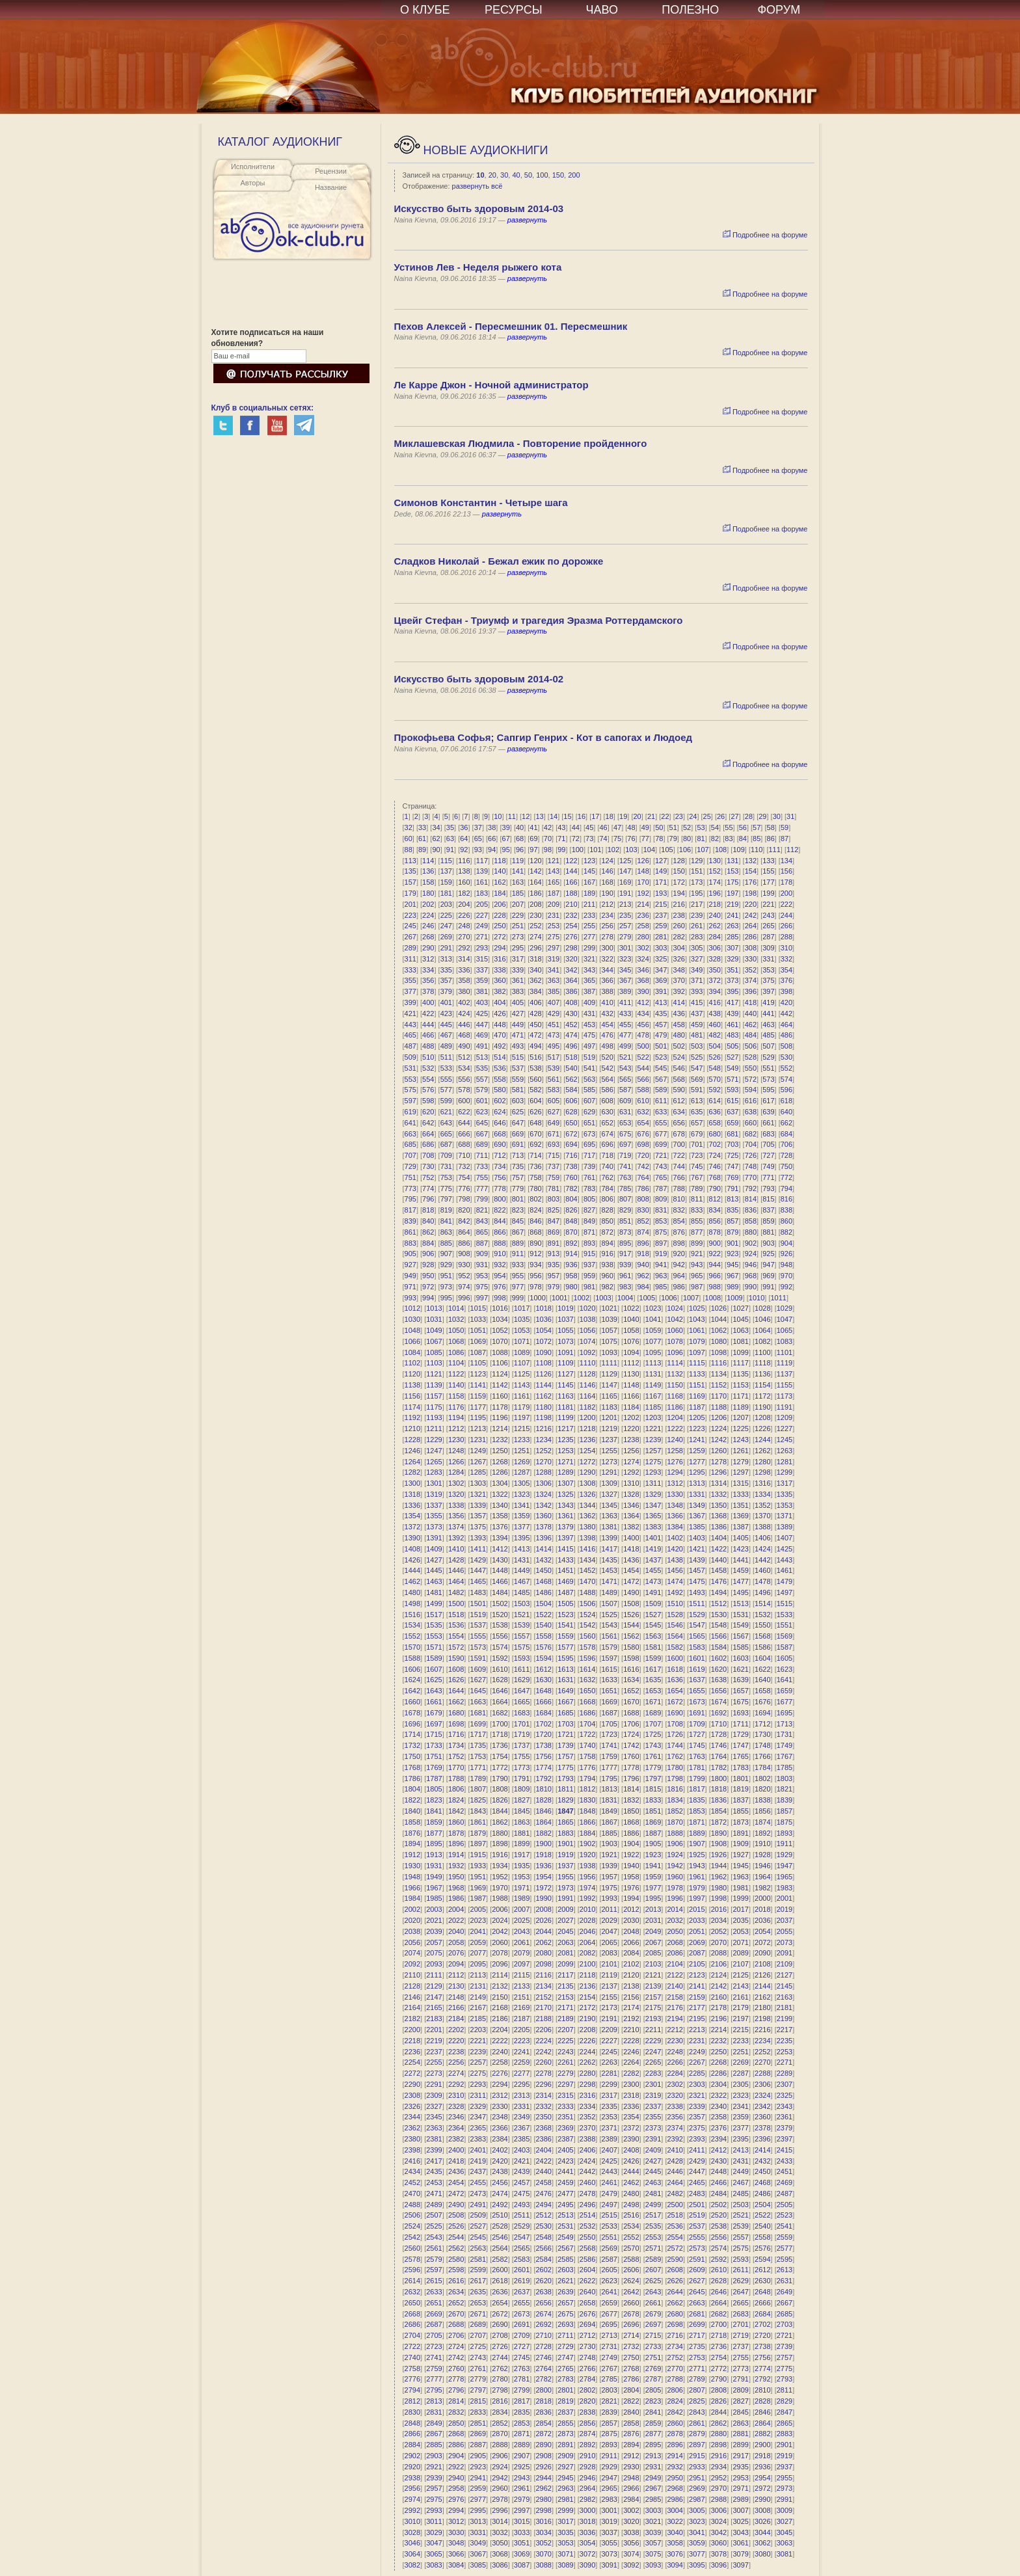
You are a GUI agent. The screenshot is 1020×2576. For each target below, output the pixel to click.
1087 (478, 1352)
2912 (631, 2456)
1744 (674, 1745)
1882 (544, 1833)
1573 (478, 1647)
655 (661, 1123)
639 (768, 1112)
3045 (784, 2532)
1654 (674, 1691)
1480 (412, 1592)
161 (482, 882)
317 (518, 959)
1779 (653, 1767)
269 (446, 937)
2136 (587, 1986)
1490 (631, 1592)
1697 (434, 1724)
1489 (609, 1592)
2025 (522, 1920)
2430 (719, 2161)
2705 (434, 2335)
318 (535, 959)
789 (697, 1188)
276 (571, 937)
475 (589, 1035)
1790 (499, 1778)
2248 (674, 2052)
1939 (609, 1866)
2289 (784, 2073)
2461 (609, 2182)
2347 (478, 2117)
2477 (565, 2193)
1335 (784, 1494)
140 (499, 871)
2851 (478, 2423)
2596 (412, 2270)
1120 (412, 1374)
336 (464, 970)
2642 (631, 2292)
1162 (544, 1396)
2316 (587, 2095)
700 (679, 1144)
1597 (609, 1658)
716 (571, 1155)
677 (661, 1134)
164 (535, 882)
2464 (674, 2182)
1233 (522, 1439)
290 (428, 948)
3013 (478, 2521)
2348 (499, 2117)
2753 (697, 2357)
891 (553, 1243)
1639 (740, 1680)
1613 (565, 1669)
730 (428, 1166)
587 (625, 1089)
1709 (697, 1724)
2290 (412, 2084)
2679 (653, 2314)
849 (589, 1221)
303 (661, 948)
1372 (412, 1527)
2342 (762, 2106)
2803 (609, 2390)
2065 (609, 1942)
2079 (522, 1953)
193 (661, 893)
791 (732, 1188)
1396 (544, 1538)
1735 (478, 1745)
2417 (434, 2161)
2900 (762, 2445)
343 (589, 970)
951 (446, 1276)
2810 (762, 2390)
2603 (565, 2270)
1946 (762, 1866)
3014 (499, 2521)
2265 (653, 2062)
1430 (499, 1560)
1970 (499, 1888)
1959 (653, 1877)
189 (589, 893)
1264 (412, 1462)
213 (625, 904)
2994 (456, 2510)
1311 (653, 1483)
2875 (609, 2433)
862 (428, 1232)
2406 (587, 2150)
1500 (456, 1603)
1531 (740, 1614)
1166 (631, 1396)
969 (768, 1276)
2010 (587, 1909)
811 (697, 1199)
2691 (522, 2324)
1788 (456, 1778)
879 (732, 1232)
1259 (697, 1451)
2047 (609, 1931)
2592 (719, 2259)
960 (607, 1276)
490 (464, 1046)
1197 (522, 1417)
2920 (412, 2467)
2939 (434, 2478)
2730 (587, 2346)
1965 (784, 1877)
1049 (434, 1330)
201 (410, 904)
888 (499, 1243)
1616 (631, 1669)
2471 (434, 2193)
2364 (456, 2128)
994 (428, 1298)
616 (751, 1101)
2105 (697, 1964)
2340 (719, 2106)
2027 (565, 1920)
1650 (587, 1691)
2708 (499, 2335)
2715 (653, 2335)
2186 (499, 2018)
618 (786, 1101)
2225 (565, 2041)
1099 (740, 1352)
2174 (631, 2007)
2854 (544, 2423)
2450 (762, 2171)
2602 (544, 2270)
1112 (631, 1363)
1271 (565, 1462)
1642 (412, 1691)
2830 (412, 2412)
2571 (653, 2248)
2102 (631, 1964)
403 (482, 1002)
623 (482, 1112)
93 (478, 849)
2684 (762, 2314)
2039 (434, 1931)
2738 (762, 2346)
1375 (478, 1527)
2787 (653, 2379)
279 (625, 937)
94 (492, 849)
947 (768, 1264)
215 (661, 904)
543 (625, 1068)
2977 (478, 2499)
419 (768, 1002)
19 (623, 816)
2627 (697, 2281)
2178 (719, 2007)
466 (428, 1035)
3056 (631, 2543)
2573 (697, 2248)
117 (482, 861)
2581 (478, 2259)
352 (751, 970)
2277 (522, 2073)
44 (576, 827)
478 (643, 1035)
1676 (762, 1702)
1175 (434, 1407)
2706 (456, 2335)
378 (428, 991)
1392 (456, 1538)
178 (786, 882)
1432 (544, 1560)
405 (518, 1002)
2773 (740, 2368)
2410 (674, 2150)
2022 (456, 1920)
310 (786, 948)
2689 (478, 2324)
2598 (456, 2270)
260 (679, 926)
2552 (631, 2237)
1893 (784, 1833)
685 (410, 1144)
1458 (719, 1570)
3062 (762, 2543)
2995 (478, 2510)
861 (410, 1232)
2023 (478, 1920)
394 (715, 991)
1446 (456, 1570)
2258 (499, 2062)
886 (464, 1243)
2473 (478, 2193)
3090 (587, 2565)
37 (478, 827)
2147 (434, 1997)
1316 (762, 1483)
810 (679, 1199)
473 (553, 1035)
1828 (544, 1800)
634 (679, 1112)
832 (679, 1210)
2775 (784, 2368)
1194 (456, 1417)
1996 (674, 1898)
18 (609, 816)
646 (499, 1123)
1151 (697, 1385)
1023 (653, 1308)
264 (751, 926)
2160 (719, 1997)
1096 (674, 1352)
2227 (609, 2041)
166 (571, 882)
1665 (522, 1702)
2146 (412, 1997)
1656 (719, 1691)
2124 (719, 1975)
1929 (784, 1854)
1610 (499, 1669)
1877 (434, 1833)
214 (643, 904)
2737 (740, 2346)
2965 (609, 2488)
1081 (740, 1341)
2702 (762, 2324)
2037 (784, 1920)
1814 (631, 1789)
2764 (544, 2368)
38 (492, 827)
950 (428, 1276)
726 (751, 1155)
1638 (719, 1680)
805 (589, 1199)
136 (428, 871)
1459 (740, 1570)
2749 (609, 2357)
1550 (762, 1625)
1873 (740, 1822)
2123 (697, 1975)
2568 (587, 2248)
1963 (740, 1877)
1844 (499, 1811)
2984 (631, 2499)
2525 (434, 2226)
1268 (499, 1462)
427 (518, 1013)
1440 (719, 1560)
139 (482, 871)
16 (581, 816)
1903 (609, 1843)
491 (482, 1046)
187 (553, 893)
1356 (456, 1516)
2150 (499, 1997)
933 (518, 1264)
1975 (609, 1888)
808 (643, 1199)
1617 (653, 1669)
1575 (522, 1647)
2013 (653, 1909)
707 (410, 1155)
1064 (762, 1330)
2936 (762, 2467)
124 (607, 861)
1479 (784, 1581)
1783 (740, 1767)
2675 (565, 2314)
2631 (784, 2281)
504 (715, 1046)
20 (492, 175)
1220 (631, 1428)
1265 (434, 1462)
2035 (740, 1920)
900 (715, 1243)
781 (553, 1188)
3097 (740, 2565)
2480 (631, 2193)
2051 (697, 1931)
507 (768, 1046)
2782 (544, 2379)
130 (715, 861)
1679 (434, 1713)
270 (464, 937)
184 (499, 893)
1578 (587, 1647)
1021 (609, 1308)
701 (697, 1144)
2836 (544, 2412)
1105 (478, 1363)
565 (625, 1079)
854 (679, 1221)
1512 (719, 1603)
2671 (478, 2314)
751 (410, 1177)
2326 (412, 2106)
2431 (740, 2161)
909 (482, 1253)
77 (645, 838)
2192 (631, 2018)
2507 (434, 2215)
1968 (456, 1888)
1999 (740, 1898)
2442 (587, 2171)
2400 (456, 2150)
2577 (784, 2248)
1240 (674, 1439)
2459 (565, 2182)
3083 (434, 2565)
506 (751, 1046)
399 (410, 1002)
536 (499, 1068)
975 (482, 1287)
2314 (544, 2095)
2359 (740, 2117)
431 (589, 1013)
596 (786, 1089)
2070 (719, 1942)
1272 (587, 1462)
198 (751, 893)
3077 (697, 2554)
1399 (609, 1538)
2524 (412, 2226)
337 (482, 970)
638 (751, 1112)
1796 (631, 1778)
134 (786, 861)
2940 (456, 2478)
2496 (587, 2204)
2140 (674, 1986)
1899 (522, 1843)
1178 (499, 1407)
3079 (740, 2554)
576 (428, 1089)
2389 (609, 2139)
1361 (565, 1516)
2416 (412, 2161)
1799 (697, 1778)
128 (679, 861)
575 (410, 1089)
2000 (762, 1898)
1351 (740, 1505)
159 (446, 882)
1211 (434, 1428)
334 (428, 970)
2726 (499, 2346)
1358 (499, 1516)
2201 (434, 2029)
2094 (456, 1964)
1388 (762, 1527)
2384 (499, 2139)
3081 (784, 2554)
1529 (697, 1614)
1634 (631, 1680)
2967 (653, 2488)
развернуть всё (477, 186)
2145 (784, 1986)
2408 (631, 2150)
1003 (603, 1298)
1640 (762, 1680)
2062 (544, 1942)
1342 (544, 1505)
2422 (544, 2161)
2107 (740, 1964)
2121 (653, 1975)
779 (518, 1188)
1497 (784, 1592)
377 (410, 991)
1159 (478, 1396)
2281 (609, 2073)
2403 (522, 2150)
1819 (740, 1789)
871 (589, 1232)
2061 (522, 1942)
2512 (544, 2215)
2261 (565, 2062)
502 (679, 1046)
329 (732, 959)
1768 (412, 1767)
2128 (412, 1986)
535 (482, 1068)
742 (643, 1166)
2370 (587, 2128)
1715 (434, 1734)
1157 (434, 1396)
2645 (697, 2292)
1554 (456, 1636)
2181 (784, 2007)
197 (732, 893)
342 (571, 970)
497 (589, 1046)
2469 (784, 2182)
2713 (609, 2335)
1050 (456, 1330)
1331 (697, 1494)
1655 (697, 1691)
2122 (674, 1975)
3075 (653, 2554)
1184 (631, 1407)
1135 (740, 1374)
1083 (784, 1341)
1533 (784, 1614)
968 (751, 1276)
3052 (544, 2543)
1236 (587, 1439)
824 (535, 1210)
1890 (719, 1833)
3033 (522, 2532)
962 (643, 1276)
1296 (719, 1472)
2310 (456, 2095)
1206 (719, 1417)
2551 (609, 2237)
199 (768, 893)
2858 (631, 2423)
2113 (478, 1975)
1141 (478, 1385)
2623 (609, 2281)
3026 (762, 2521)
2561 (434, 2248)
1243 (740, 1439)
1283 (434, 1472)
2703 (784, 2324)
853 (661, 1221)
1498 (412, 1603)
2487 (784, 2193)
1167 (653, 1396)
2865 (784, 2423)
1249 (478, 1451)
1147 (609, 1385)
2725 (478, 2346)
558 (499, 1079)
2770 (674, 2368)
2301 (653, 2084)
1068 (456, 1341)
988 (715, 1287)
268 (428, 937)
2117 (565, 1975)
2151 (522, 1997)
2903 (434, 2456)
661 (768, 1123)
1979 (697, 1888)
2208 (587, 2029)
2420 (499, 2161)
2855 (565, 2423)
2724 (456, 2346)
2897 (697, 2445)
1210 (412, 1428)
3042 (719, 2532)
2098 (544, 1964)
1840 (412, 1811)
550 (751, 1068)
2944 (544, 2478)
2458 (544, 2182)
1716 (456, 1734)
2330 (499, 2106)
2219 (434, 2041)
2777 (434, 2379)
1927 (740, 1854)
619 (410, 1112)
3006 (719, 2510)
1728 (719, 1734)
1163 (565, 1396)
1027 (740, 1308)
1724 (631, 1734)
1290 (587, 1472)
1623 (784, 1669)
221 (768, 904)
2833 (478, 2412)
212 (607, 904)
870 (571, 1232)
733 (482, 1166)
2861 (697, 2423)
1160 (499, 1396)
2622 (587, 2281)
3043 (740, 2532)
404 (499, 1002)
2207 (565, 2029)
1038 (587, 1319)
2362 (412, 2128)
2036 (762, 1920)
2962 (544, 2488)
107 (702, 849)
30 (504, 175)
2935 (740, 2467)
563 (589, 1079)
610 (643, 1101)
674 (607, 1134)
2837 (565, 2412)
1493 (697, 1592)
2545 (478, 2237)
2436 (456, 2171)
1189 (740, 1407)
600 (464, 1101)
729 (410, 1166)
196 (715, 893)
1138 (412, 1385)
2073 (784, 1942)
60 (408, 838)
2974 (412, 2499)
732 (464, 1166)
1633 (609, 1680)
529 (768, 1057)
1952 (499, 1877)
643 (446, 1123)
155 (768, 871)
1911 (784, 1843)
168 (607, 882)
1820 (762, 1789)
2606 (631, 2270)
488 (428, 1046)
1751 (434, 1756)
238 (679, 915)
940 (643, 1264)
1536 (456, 1625)
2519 (697, 2215)
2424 (587, 2161)
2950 (674, 2478)
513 (482, 1057)
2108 (762, 1964)
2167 (478, 2007)
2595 (784, 2259)
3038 (631, 2532)
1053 (522, 1330)
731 (446, 1166)
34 (436, 827)
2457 (522, 2182)
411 (625, 1002)
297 (553, 948)
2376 (719, 2128)
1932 (456, 1866)
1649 (565, 1691)
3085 (478, 2565)
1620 (719, 1669)
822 (499, 1210)
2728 (544, 2346)
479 (661, 1035)
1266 (456, 1462)
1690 (674, 1713)
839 (410, 1221)
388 (607, 991)
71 (561, 838)
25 (707, 816)
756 (499, 1177)
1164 (587, 1396)
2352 (587, 2117)
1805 (434, 1789)
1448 (499, 1570)
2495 (565, 2204)
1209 (784, 1417)
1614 (587, 1669)
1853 (697, 1811)
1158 (456, 1396)
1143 (522, 1385)
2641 (609, 2292)
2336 (631, 2106)
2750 (631, 2357)
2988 (719, 2499)
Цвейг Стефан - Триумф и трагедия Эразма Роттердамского (538, 620)
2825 (697, 2401)
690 (499, 1144)
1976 (631, 1888)
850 (607, 1221)
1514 (762, 1603)
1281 (784, 1462)
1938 (587, 1866)
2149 (478, 1997)
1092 (587, 1352)
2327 (434, 2106)
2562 (456, 2248)
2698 (674, 2324)
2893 (609, 2445)
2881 (740, 2433)
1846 (544, 1811)
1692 (719, 1713)
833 (697, 1210)
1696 (412, 1724)
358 (464, 980)
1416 (587, 1549)
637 (732, 1112)
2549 (565, 2237)
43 (561, 827)
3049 (478, 2543)
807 (625, 1199)
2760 (456, 2368)
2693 (565, 2324)
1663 (478, 1702)
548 (715, 1068)
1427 (434, 1560)
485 (768, 1035)
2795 (434, 2390)
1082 (762, 1341)
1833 (653, 1800)
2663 (697, 2303)
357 (446, 980)
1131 (653, 1374)
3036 (587, 2532)
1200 (587, 1417)
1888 (674, 1833)
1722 (587, 1734)
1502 (499, 1603)
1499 (434, 1603)
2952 (719, 2478)
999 (518, 1298)
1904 (631, 1843)
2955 (784, 2478)
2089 (740, 1953)
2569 (609, 2248)
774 (428, 1188)
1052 (499, 1330)
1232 (499, 1439)
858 (751, 1221)
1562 (631, 1636)
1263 (784, 1451)
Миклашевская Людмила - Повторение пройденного (520, 443)
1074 (587, 1341)
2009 (565, 1909)
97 (533, 849)
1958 (631, 1877)
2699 (697, 2324)
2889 (522, 2445)
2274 (456, 2073)
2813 (434, 2401)
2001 (784, 1898)
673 (589, 1134)
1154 (762, 1385)
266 (786, 926)
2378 (762, 2128)
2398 (412, 2150)
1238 (631, 1439)
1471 (609, 1581)
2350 (544, 2117)
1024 (674, 1308)
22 (665, 816)
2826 (719, 2401)
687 (446, 1144)
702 (715, 1144)
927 (410, 1264)
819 (446, 1210)
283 (697, 937)
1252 (544, 1451)
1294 (674, 1472)
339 (518, 970)
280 (643, 937)
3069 (522, 2554)
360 (499, 980)
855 (697, 1221)
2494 (544, 2204)
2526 (456, 2226)
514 (499, 1057)
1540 (544, 1625)
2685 (784, 2314)
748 (751, 1166)
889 (518, 1243)
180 (428, 893)
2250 (719, 2052)
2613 (784, 2270)
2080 (544, 1953)
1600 (674, 1658)
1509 (653, 1603)
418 (751, 1002)
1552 (412, 1636)
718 (607, 1155)
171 (661, 882)
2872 (544, 2433)
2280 (587, 2073)
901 (732, 1243)
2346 (456, 2117)
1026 (719, 1308)
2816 (499, 2401)
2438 (499, 2171)
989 (732, 1287)
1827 (522, 1800)
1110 (587, 1363)
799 (482, 1199)
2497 (609, 2204)
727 (768, 1155)
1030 (412, 1319)
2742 (456, 2357)
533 (446, 1068)
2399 (434, 2150)
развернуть (527, 220)
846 (535, 1221)
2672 (499, 2314)
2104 (674, 1964)
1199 (565, 1417)
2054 (762, 1931)
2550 (587, 2237)
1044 (719, 1319)
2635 (478, 2292)
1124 (499, 1374)
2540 (762, 2226)
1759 (609, 1756)
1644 (456, 1691)
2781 (522, 2379)
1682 (499, 1713)
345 (625, 970)
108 (721, 849)
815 (768, 1199)
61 (422, 838)
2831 (434, 2412)
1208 (762, 1417)
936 (571, 1264)
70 (548, 838)
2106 (719, 1964)
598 (428, 1101)
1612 (544, 1669)
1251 (522, 1451)
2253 (784, 2052)
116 (464, 861)
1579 (609, 1647)
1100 (762, 1352)
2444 (631, 2171)
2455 (478, 2182)
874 (643, 1232)
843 (482, 1221)
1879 (478, 1833)
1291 (609, 1472)
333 (410, 970)
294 (499, 948)
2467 (740, 2182)
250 (499, 926)
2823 (653, 2401)
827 (589, 1210)
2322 (719, 2095)
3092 (631, 2565)
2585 (565, 2259)
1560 (587, 1636)
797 (446, 1199)
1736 (499, 1745)
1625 (434, 1680)
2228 (631, 2041)
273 (518, 937)
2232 (719, 2041)
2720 (762, 2335)
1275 (653, 1462)
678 (679, 1134)
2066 (631, 1942)
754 (464, 1177)
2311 (478, 2095)
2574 (719, 2248)
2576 (762, 2248)
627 (553, 1112)
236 (643, 915)
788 (679, 1188)
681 (732, 1134)
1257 (653, 1451)
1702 (544, 1724)
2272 (412, 2073)
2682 (719, 2314)
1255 (609, 1451)
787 (661, 1188)
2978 (499, 2499)
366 (607, 980)
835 (732, 1210)
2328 (456, 2106)
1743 (653, 1745)
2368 (544, 2128)
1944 (719, 1866)
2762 (499, 2368)
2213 (697, 2029)
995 (446, 1298)
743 (661, 1166)
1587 (784, 1647)
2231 (697, 2041)
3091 (609, 2565)
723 (697, 1155)
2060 (499, 1942)
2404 (544, 2150)
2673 (522, 2314)
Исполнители (253, 166)
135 (410, 871)
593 (732, 1089)
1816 (674, 1789)
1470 (587, 1581)
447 (482, 1024)
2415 (784, 2150)
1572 (456, 1647)
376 (786, 980)
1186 (674, 1407)
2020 (412, 1920)
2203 (478, 2029)
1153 (740, 1385)
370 (679, 980)
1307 (565, 1483)
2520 (719, 2215)
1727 (697, 1734)
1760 (631, 1756)
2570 (631, 2248)
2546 (499, 2237)
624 (499, 1112)
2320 (674, 2095)
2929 (609, 2467)
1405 (740, 1538)
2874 (587, 2433)
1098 (719, 1352)
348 (679, 970)
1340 (499, 1505)
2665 (740, 2303)
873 (625, 1232)
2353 (609, 2117)
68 (520, 838)
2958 (456, 2488)
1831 (609, 1800)
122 (571, 861)
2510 (499, 2215)
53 (701, 827)
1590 (456, 1658)
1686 (587, 1713)
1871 (697, 1822)
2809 (740, 2390)
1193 (434, 1417)
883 (410, 1243)
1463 (434, 1581)
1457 (697, 1570)
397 (768, 991)
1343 (565, 1505)
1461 (784, 1570)
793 (768, 1188)
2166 (456, 2007)
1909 (740, 1843)
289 (410, 948)
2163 (784, 1997)
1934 (499, 1866)
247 (446, 926)
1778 (631, 1767)
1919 (565, 1854)
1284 (456, 1472)
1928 (762, 1854)
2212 (674, 2029)
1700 (499, 1724)
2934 (719, 2467)
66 (492, 838)
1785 (784, 1767)
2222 (499, 2041)
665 (446, 1134)
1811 (565, 1789)
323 (625, 959)
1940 (631, 1866)
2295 (522, 2084)
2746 (544, 2357)
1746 (719, 1745)
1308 (587, 1483)
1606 (412, 1669)
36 (464, 827)
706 (786, 1144)
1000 (537, 1298)
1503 (522, 1603)
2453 (434, 2182)
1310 (631, 1483)
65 (478, 838)
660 (751, 1123)
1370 (762, 1516)
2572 (674, 2248)
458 (679, 1024)
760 (571, 1177)
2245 (609, 2052)
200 (574, 175)
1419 (653, 1549)
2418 (456, 2161)
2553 (653, 2237)
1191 (784, 1407)
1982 (762, 1888)
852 (643, 1221)
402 (464, 1002)
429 (553, 1013)
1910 (762, 1843)
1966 (412, 1888)
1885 (609, 1833)
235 (625, 915)
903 (768, 1243)
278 (607, 937)
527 (732, 1057)
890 (535, 1243)
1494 (719, 1592)
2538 (719, 2226)
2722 (412, 2346)
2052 (719, 1931)
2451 (784, 2171)
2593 (740, 2259)
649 (553, 1123)
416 (715, 1002)
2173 (609, 2007)
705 (768, 1144)
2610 (719, 2270)
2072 (762, 1942)
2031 (653, 1920)
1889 (697, 1833)
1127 (565, 1374)
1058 (631, 1330)
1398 (587, 1538)
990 (751, 1287)
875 (661, 1232)
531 (410, 1068)
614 (715, 1101)
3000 (587, 2510)
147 (625, 871)
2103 (653, 1964)
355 (410, 980)
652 (607, 1123)
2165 (434, 2007)
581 (518, 1089)
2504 (762, 2204)
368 (643, 980)
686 (428, 1144)
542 (607, 1068)
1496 (762, 1592)
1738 (544, 1745)
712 (499, 1155)
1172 (762, 1396)
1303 (478, 1483)
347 (661, 970)
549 (732, 1068)
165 (553, 882)
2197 (740, 2018)
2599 (478, 2270)
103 (631, 849)
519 (589, 1057)
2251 (740, 2052)
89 (422, 849)
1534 (412, 1625)
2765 (565, 2368)
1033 (478, 1319)
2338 (674, 2106)
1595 (565, 1658)
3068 (499, 2554)
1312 (674, 1483)
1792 (544, 1778)
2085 (653, 1953)
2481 (653, 2193)
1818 (719, 1789)
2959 (478, 2488)
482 (715, 1035)
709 (446, 1155)
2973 (784, 2488)
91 (450, 849)
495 (553, 1046)
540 (571, 1068)
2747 (565, 2357)
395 (732, 991)
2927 (565, 2467)
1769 (434, 1767)
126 (643, 861)
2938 (412, 2478)
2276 (499, 2073)
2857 (609, 2423)
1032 (456, 1319)
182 (464, 893)
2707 (478, 2335)
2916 (719, 2456)
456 (643, 1024)
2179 (740, 2007)
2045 (565, 1931)
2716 (674, 2335)
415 (697, 1002)
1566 (719, 1636)
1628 (499, 1680)
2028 (587, 1920)
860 (786, 1221)
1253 (565, 1451)
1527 (653, 1614)
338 (499, 970)
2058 (456, 1942)
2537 (697, 2226)
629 (589, 1112)
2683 (740, 2314)
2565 (522, 2248)
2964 (587, 2488)
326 (679, 959)
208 (535, 904)
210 (571, 904)
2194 (674, 2018)
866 (499, 1232)
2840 (631, 2412)
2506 (412, 2215)
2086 (674, 1953)
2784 (587, 2379)
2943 (522, 2478)
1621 (740, 1669)
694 (571, 1144)
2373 (653, 2128)
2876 (631, 2433)
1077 (653, 1341)
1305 (522, 1483)
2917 (740, 2456)
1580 (631, 1647)
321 (589, 959)
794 (786, 1188)
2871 (522, 2433)
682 (751, 1134)
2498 (631, 2204)
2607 (653, 2270)
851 (625, 1221)
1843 (478, 1811)
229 (518, 915)
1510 (674, 1603)
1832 (631, 1800)
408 (571, 1002)
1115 (697, 1363)
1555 (478, 1636)
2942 (499, 2478)
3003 (653, 2510)
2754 (719, 2357)
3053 (565, 2543)
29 (762, 816)
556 (464, 1079)
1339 (478, 1505)
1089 (522, 1352)
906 (428, 1253)
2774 (762, 2368)
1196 (499, 1417)
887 (482, 1243)
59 (784, 827)
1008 (713, 1298)
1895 (434, 1843)
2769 (653, 2368)
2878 (674, 2433)
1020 (587, 1308)
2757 (784, 2357)
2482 (674, 2193)
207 (518, 904)
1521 (522, 1614)
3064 (412, 2554)
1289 (565, 1472)
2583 (522, 2259)
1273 (609, 1462)
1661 (434, 1702)
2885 (434, 2445)
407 (553, 1002)
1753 (478, 1756)
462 (751, 1024)
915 (589, 1253)
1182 (587, 1407)
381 (482, 991)
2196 (719, 2018)
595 (768, 1089)
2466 (719, 2182)
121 (553, 861)
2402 (499, 2150)
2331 (522, 2106)
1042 (674, 1319)
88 (408, 849)
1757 (565, 1756)
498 (607, 1046)
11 (512, 816)
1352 (762, 1505)
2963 (565, 2488)
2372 (631, 2128)
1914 (456, 1854)
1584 (719, 1647)
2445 (653, 2171)
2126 (762, 1975)
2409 (653, 2150)
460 (715, 1024)
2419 (478, 2161)
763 (625, 1177)
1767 (784, 1756)
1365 (653, 1516)
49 (645, 827)
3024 (719, 2521)
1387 (740, 1527)
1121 (434, 1374)
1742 (631, 1745)
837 (768, 1210)
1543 (609, 1625)
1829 (565, 1800)
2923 (478, 2467)
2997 (522, 2510)
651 (589, 1123)
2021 (434, 1920)
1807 (478, 1789)
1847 (565, 1811)
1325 (565, 1494)
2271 (784, 2062)
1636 (674, 1680)
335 (446, 970)
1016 (499, 1308)
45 (589, 827)
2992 (412, 2510)
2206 (544, 2029)
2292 (456, 2084)
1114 (674, 1363)
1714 (412, 1734)
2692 (544, 2324)
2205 (522, 2029)
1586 (762, 1647)
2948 (631, 2478)
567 (661, 1079)
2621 (565, 2281)
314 (464, 959)
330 (751, 959)
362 (535, 980)
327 (697, 959)
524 (679, 1057)
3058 (674, 2543)
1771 (478, 1767)
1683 (522, 1713)
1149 (653, 1385)
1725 (653, 1734)
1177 (478, 1407)
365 (589, 980)
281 (661, 937)
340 (535, 970)
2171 (565, 2007)
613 (697, 1101)
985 (661, 1287)
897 (661, 1243)
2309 (434, 2095)
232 (571, 915)
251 (518, 926)
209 (553, 904)
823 (518, 1210)
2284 (674, 2073)
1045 (740, 1319)
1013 (434, 1308)
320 (571, 959)
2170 (544, 2007)
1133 (697, 1374)
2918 (762, 2456)
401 (446, 1002)
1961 (697, 1877)
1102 (412, 1363)
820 (464, 1210)
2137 (609, 1986)
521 (625, 1057)
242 (751, 915)
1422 (719, 1549)
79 (673, 838)
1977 (653, 1888)
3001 (609, 2510)
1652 (631, 1691)
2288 (762, 2073)
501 (661, 1046)
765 (661, 1177)
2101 (609, 1964)
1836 (719, 1800)
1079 (697, 1341)
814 (751, 1199)
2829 (784, 2401)
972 (428, 1287)
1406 (762, 1538)
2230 (674, 2041)
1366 (674, 1516)
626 (535, 1112)
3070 (544, 2554)
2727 (522, 2346)
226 (464, 915)
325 (661, 959)
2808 (719, 2390)
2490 (456, 2204)
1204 (674, 1417)
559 (518, 1079)
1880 (499, 1833)
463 (768, 1024)
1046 (762, 1319)
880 (751, 1232)
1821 (784, 1789)
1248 (456, 1451)
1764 (719, 1756)
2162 (762, 1997)
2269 (740, 2062)
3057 (653, 2543)
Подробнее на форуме (765, 235)
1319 (434, 1494)
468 (464, 1035)
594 (751, 1089)
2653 (478, 2303)
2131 (478, 1986)
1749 (784, 1745)
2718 (719, 2335)
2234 (762, 2041)
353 (768, 970)
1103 (434, 1363)
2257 (478, 2062)
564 (607, 1079)
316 (499, 959)
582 (535, 1089)
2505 (784, 2204)
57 (756, 827)
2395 (740, 2139)
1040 (631, 1319)
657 (697, 1123)
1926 (719, 1854)
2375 (697, 2128)
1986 (456, 1898)
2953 (740, 2478)
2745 (522, 2357)
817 (410, 1210)
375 (768, 980)
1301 (434, 1483)
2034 (719, 1920)
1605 (784, 1658)
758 (535, 1177)
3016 (544, 2521)
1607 (434, 1669)
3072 (587, 2554)
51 (673, 827)
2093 (434, 1964)
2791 (740, 2379)
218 (715, 904)
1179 (522, 1407)
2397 (784, 2139)
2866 (412, 2433)
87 (784, 838)
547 (697, 1068)
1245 (784, 1439)
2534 (631, 2226)
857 (732, 1221)
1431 (522, 1560)
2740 (412, 2357)
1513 (740, 1603)
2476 (544, 2193)
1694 (762, 1713)
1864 (544, 1822)
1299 (784, 1472)
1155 (784, 1385)
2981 (565, 2499)
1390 (412, 1538)
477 (625, 1035)
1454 (631, 1570)
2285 (697, 2073)
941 (661, 1264)
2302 (674, 2084)
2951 (697, 2478)
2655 (522, 2303)
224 (428, 915)
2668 (412, 2314)
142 (535, 871)
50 (528, 175)
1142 (499, 1385)
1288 (544, 1472)
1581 (653, 1647)
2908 (544, 2456)
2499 (653, 2204)
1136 (762, 1374)
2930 (631, 2467)
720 (643, 1155)
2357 (697, 2117)
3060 (719, 2543)
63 (450, 838)
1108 (544, 1363)
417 (732, 1002)
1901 (565, 1843)
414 (679, 1002)
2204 (499, 2029)
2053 (740, 1931)
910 (499, 1253)
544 (643, 1068)
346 (643, 970)
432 (607, 1013)
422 (428, 1013)
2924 (499, 2467)
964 (679, 1276)
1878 (456, 1833)
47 (617, 827)
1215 (522, 1428)
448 (499, 1024)
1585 (740, 1647)
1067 (434, 1341)
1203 (653, 1417)
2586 (587, 2259)
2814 (456, 2401)
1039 (609, 1319)
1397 (565, 1538)
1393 (478, 1538)
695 (589, 1144)
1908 (719, 1843)
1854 (719, 1811)
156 (786, 871)
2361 (784, 2117)
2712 (587, 2335)
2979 (522, 2499)
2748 (587, 2357)
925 (768, 1253)
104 (649, 849)
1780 (674, 1767)
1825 (478, 1800)
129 (697, 861)
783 (589, 1188)
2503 (740, 2204)
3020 (631, 2521)
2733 (653, 2346)
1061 (697, 1330)
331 (768, 959)
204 (464, 904)
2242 (544, 2052)
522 (643, 1057)
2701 (740, 2324)
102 (613, 849)
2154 (587, 1997)
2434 (412, 2171)
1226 (762, 1428)
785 (625, 1188)
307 (732, 948)
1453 (609, 1570)
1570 (412, 1647)
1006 (669, 1298)
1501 (478, 1603)
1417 (609, 1549)
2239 (478, 2052)
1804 (412, 1789)
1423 (740, 1549)
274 (535, 937)
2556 (719, 2237)
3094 (674, 2565)
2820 (587, 2401)
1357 (478, 1516)
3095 (697, 2565)
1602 (719, 1658)
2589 (653, 2259)
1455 (653, 1570)
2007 (522, 1909)
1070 (499, 1341)
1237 (609, 1439)
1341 (522, 1505)
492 (499, 1046)
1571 (434, 1647)
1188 (719, 1407)
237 (661, 915)
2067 (653, 1942)
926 (786, 1253)
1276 (674, 1462)
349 (697, 970)
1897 (478, 1843)
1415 (565, 1549)
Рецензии (331, 171)
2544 (456, 2237)
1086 (456, 1352)
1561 (609, 1636)
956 (535, 1276)
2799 (522, 2390)
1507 (609, 1603)
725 (732, 1155)
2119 (609, 1975)
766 (679, 1177)
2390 (631, 2139)
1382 (631, 1527)
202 (428, 904)
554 (428, 1079)
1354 (412, 1516)
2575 (740, 2248)
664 (428, 1134)
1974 (587, 1888)
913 (553, 1253)
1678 (412, 1713)
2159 (697, 1997)
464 (786, 1024)
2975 (434, 2499)
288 (786, 937)
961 (625, 1276)
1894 (412, 1843)
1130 (631, 1374)
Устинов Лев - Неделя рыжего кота (478, 267)
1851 (653, 1811)
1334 (762, 1494)
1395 (522, 1538)
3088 (544, 2565)
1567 (740, 1636)
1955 (565, 1877)
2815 (478, 2401)
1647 (522, 1691)
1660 (412, 1702)
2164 (412, 2007)
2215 (740, 2029)
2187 (522, 2018)
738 (571, 1166)
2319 (653, 2095)
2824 (674, 2401)
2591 (697, 2259)
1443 (784, 1560)
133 (768, 861)
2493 (522, 2204)
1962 (719, 1877)
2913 (653, 2456)
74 (603, 838)
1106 (499, 1363)
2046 (587, 1931)
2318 (631, 2095)
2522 (762, 2215)
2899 (740, 2445)
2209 (609, 2029)
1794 (587, 1778)
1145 (565, 1385)
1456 (674, 1570)
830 (643, 1210)
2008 (544, 1909)
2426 (631, 2161)
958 (571, 1276)
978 (535, 1287)
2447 (697, 2171)
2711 (565, 2335)
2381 (434, 2139)
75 (617, 838)
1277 (697, 1462)
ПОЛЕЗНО (690, 9)
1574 (499, 1647)
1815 (653, 1789)
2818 (544, 2401)
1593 (522, 1658)
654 (643, 1123)
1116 (719, 1363)
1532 (762, 1614)
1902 (587, 1843)
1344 (587, 1505)
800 (499, 1199)
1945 (740, 1866)
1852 (674, 1811)
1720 (544, 1734)
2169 (522, 2007)
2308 (412, 2095)
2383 (478, 2139)
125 (625, 861)
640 (786, 1112)
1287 (522, 1472)
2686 (412, 2324)
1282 (412, 1472)
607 (589, 1101)
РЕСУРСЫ (514, 9)
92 (464, 849)
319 (553, 959)
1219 (609, 1428)
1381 (609, 1527)
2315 (565, 2095)
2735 (697, 2346)
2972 (762, 2488)
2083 (609, 1953)
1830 (587, 1800)
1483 (478, 1592)
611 (661, 1101)
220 (751, 904)
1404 (719, 1538)
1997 (697, 1898)
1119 (784, 1363)
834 (715, 1210)
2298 (587, 2084)
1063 (740, 1330)
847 (553, 1221)
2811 (784, 2390)
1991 (565, 1898)
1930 (412, 1866)
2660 (631, 2303)
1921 (609, 1854)
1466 (499, 1581)
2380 (412, 2139)
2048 (631, 1931)
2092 (412, 1964)
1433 (565, 1560)
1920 (587, 1854)
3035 (565, 2532)
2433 (784, 2161)
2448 (719, 2171)
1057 (609, 1330)
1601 (697, 1658)
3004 (674, 2510)
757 (518, 1177)
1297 (740, 1472)
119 (518, 861)
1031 (434, 1319)
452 (571, 1024)
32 (408, 827)
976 (499, 1287)
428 (535, 1013)
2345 (434, 2117)
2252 (762, 2052)
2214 (719, 2029)
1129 (609, 1374)
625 (518, 1112)
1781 (697, 1767)
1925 (697, 1854)
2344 (412, 2117)
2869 (478, 2433)
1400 (631, 1538)
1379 (565, 1527)
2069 (697, 1942)
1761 (653, 1756)
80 (687, 838)
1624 (412, 1680)
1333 (740, 1494)
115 (446, 861)
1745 (697, 1745)
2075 (434, 1953)
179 (410, 893)
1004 (625, 1298)
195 (697, 893)
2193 (653, 2018)
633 (661, 1112)
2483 (697, 2193)
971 (410, 1287)
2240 (499, 2052)
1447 (478, 1570)
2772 (719, 2368)
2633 (434, 2292)
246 (428, 926)
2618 (499, 2281)
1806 (456, 1789)
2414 (762, 2150)
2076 (456, 1953)
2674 (544, 2314)
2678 (631, 2314)
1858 (412, 1822)
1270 (544, 1462)
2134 (544, 1986)
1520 (499, 1614)
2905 (478, 2456)
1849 (609, 1811)
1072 (544, 1341)
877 (697, 1232)
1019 (565, 1308)
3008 (762, 2510)
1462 (412, 1581)
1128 (587, 1374)
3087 (522, 2565)
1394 (499, 1538)
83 (728, 838)
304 (679, 948)
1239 (653, 1439)
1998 (719, 1898)
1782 (719, 1767)
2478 (587, 2193)
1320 (456, 1494)
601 (482, 1101)
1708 (674, 1724)
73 (589, 838)
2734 (674, 2346)
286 (751, 937)
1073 (565, 1341)
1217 (565, 1428)
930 (464, 1264)
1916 (499, 1854)
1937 (565, 1866)
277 (589, 937)
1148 (631, 1385)
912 (535, 1253)
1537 (478, 1625)
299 (589, 948)
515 (518, 1057)
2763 (522, 2368)
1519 (478, 1614)
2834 (499, 2412)
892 (571, 1243)
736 (535, 1166)
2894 (631, 2445)
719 (625, 1155)
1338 (456, 1505)
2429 (697, 2161)
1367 (697, 1516)
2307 (784, 2084)
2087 (697, 1953)
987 (697, 1287)
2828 (762, 2401)
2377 (740, 2128)
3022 (674, 2521)
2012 (631, 1909)
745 (697, 1166)
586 (607, 1089)
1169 (697, 1396)
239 (697, 915)
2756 (762, 2357)
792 (751, 1188)
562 (571, 1079)
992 (786, 1287)
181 (446, 893)
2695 (609, 2324)
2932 (674, 2467)
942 (679, 1264)
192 (643, 893)
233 (589, 915)
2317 (609, 2095)
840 (428, 1221)
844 (499, 1221)
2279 (565, 2073)
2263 (609, 2062)
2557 (740, 2237)
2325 (784, 2095)
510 (428, 1057)
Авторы (253, 183)
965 (697, 1276)
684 (786, 1134)
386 (571, 991)
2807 (697, 2390)
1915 (478, 1854)
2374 (674, 2128)
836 (751, 1210)
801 (518, 1199)
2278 (544, 2073)
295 (518, 948)
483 (732, 1035)
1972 (544, 1888)
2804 (631, 2390)
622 (464, 1112)
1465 (478, 1581)
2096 (499, 1964)
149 (661, 871)
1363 (609, 1516)
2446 (674, 2171)
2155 (609, 1997)
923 (732, 1253)
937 (589, 1264)
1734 (456, 1745)
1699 (478, 1724)
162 (499, 882)
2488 (412, 2204)
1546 (674, 1625)
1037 (565, 1319)
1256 (631, 1451)
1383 (653, 1527)
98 (548, 849)
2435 (434, 2171)
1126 (544, 1374)
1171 (740, 1396)
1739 (565, 1745)
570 (715, 1079)
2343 (784, 2106)
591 (697, 1089)
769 (732, 1177)
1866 (587, 1822)
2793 (784, 2379)
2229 (653, 2041)
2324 (762, 2095)
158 (428, 882)
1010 (756, 1298)
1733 (434, 1745)
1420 (674, 1549)
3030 (456, 2532)
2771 (697, 2368)
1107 (522, 1363)
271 (482, 937)
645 (482, 1123)
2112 (456, 1975)
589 (661, 1089)
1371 (784, 1516)
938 (607, 1264)
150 (558, 175)
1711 (740, 1724)
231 (553, 915)
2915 (697, 2456)
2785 (609, 2379)
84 (743, 838)
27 (734, 816)
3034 (544, 2532)
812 (715, 1199)
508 (786, 1046)
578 (464, 1089)
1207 (740, 1417)
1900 (544, 1843)
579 (482, 1089)
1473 (653, 1581)
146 (607, 871)
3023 (697, 2521)
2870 (499, 2433)
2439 (522, 2171)
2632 (412, 2292)
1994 (631, 1898)
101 (595, 849)
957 (553, 1276)
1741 (609, 1745)
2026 (544, 1920)
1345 (609, 1505)
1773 (522, 1767)
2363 (434, 2128)
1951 (478, 1877)
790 (715, 1188)
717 (589, 1155)
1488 (587, 1592)
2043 (522, 1931)
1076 (631, 1341)
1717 (478, 1734)
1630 (544, 1680)
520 (607, 1057)
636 (715, 1112)
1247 (434, 1451)
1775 (565, 1767)
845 (518, 1221)
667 (482, 1134)
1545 (653, 1625)
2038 (412, 1931)
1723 (609, 1734)
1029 (784, 1308)
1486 (544, 1592)
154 (751, 871)
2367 (522, 2128)
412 (643, 1002)
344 (607, 970)
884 (428, 1243)
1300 (412, 1483)
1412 (499, 1549)
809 (661, 1199)
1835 (697, 1800)
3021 (653, 2521)
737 (553, 1166)
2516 (631, 2215)
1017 (522, 1308)
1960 (674, 1877)
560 (535, 1079)
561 (553, 1079)
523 (661, 1057)
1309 (609, 1483)
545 (661, 1068)
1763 (697, 1756)
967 (732, 1276)
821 (482, 1210)
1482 (456, 1592)
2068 (674, 1942)
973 (446, 1287)
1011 (778, 1298)
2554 (674, 2237)
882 (786, 1232)
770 (751, 1177)
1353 (784, 1505)
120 (535, 861)
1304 (499, 1483)
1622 (762, 1669)
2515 (609, 2215)
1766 (762, 1756)
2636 (499, 2292)
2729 (565, 2346)
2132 (499, 1986)
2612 (762, 2270)
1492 (674, 1592)
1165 (609, 1396)
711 (482, 1155)
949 (410, 1276)
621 (446, 1112)
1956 (587, 1877)
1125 (522, 1374)
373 (732, 980)
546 (679, 1068)
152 (715, 871)
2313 (522, 2095)
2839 (609, 2412)
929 (446, 1264)
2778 (456, 2379)
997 (482, 1298)
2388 (587, 2139)
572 (751, 1079)
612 (679, 1101)
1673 (697, 1702)
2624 (631, 2281)
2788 (674, 2379)
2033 (697, 1920)
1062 (719, 1330)
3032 (499, 2532)
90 (436, 849)
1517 (434, 1614)
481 (697, 1035)
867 (518, 1232)
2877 (653, 2433)
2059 (478, 1942)
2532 (587, 2226)
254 (571, 926)
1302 (456, 1483)
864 (464, 1232)
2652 (456, 2303)
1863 (522, 1822)
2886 (456, 2445)
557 (482, 1079)
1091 (565, 1352)
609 (625, 1101)
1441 (740, 1560)
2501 (697, 2204)
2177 (697, 2007)
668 (499, 1134)
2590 (674, 2259)
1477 (740, 1581)
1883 (565, 1833)
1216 (544, 1428)
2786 (631, 2379)
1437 (653, 1560)
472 (535, 1035)
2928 (587, 2467)
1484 (499, 1592)
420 (786, 1002)
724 (715, 1155)
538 (535, 1068)
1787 (434, 1778)
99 (561, 849)
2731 (609, 2346)
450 (535, 1024)
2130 (456, 1986)
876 (679, 1232)
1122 (456, 1374)
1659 (784, 1691)
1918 (544, 1854)
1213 (478, 1428)
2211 (653, 2029)
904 (786, 1243)
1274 (631, 1462)
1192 (412, 1417)
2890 (544, 2445)
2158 (674, 1997)
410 (607, 1002)
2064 (587, 1942)
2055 (784, 1931)
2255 (434, 2062)
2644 (674, 2292)
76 (631, 838)
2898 (719, 2445)
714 (535, 1155)
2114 (499, 1975)
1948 (412, 1877)
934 (535, 1264)
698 (643, 1144)
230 (535, 915)
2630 (762, 2281)
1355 (434, 1516)
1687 (609, 1713)
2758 (412, 2368)
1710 (719, 1724)
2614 (412, 2281)
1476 (719, 1581)
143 (553, 871)
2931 (653, 2467)
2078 (499, 1953)
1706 (631, 1724)
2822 (631, 2401)
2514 (587, 2215)
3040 (674, 2532)
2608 (674, 2270)
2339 (697, 2106)
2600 (499, 2270)
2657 (565, 2303)
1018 (544, 1308)
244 (786, 915)
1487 (565, 1592)
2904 (456, 2456)
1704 (587, 1724)
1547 (697, 1625)
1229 (434, 1439)
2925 (522, 2467)
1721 (565, 1734)
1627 (478, 1680)
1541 (565, 1625)
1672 (674, 1702)
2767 (609, 2368)
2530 (544, 2226)
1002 (581, 1298)
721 (661, 1155)
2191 (609, 2018)
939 (625, 1264)
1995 (653, 1898)
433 (625, 1013)
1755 (522, 1756)
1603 (740, 1658)
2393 (697, 2139)
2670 (456, 2314)
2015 (697, 1909)
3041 (697, 2532)
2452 (412, 2182)
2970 (719, 2488)
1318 (412, 1494)
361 (518, 980)
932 (499, 1264)
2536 (674, 2226)
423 (446, 1013)
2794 (412, 2390)
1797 (653, 1778)
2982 (587, 2499)
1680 (456, 1713)
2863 (740, 2423)
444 (428, 1024)
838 (786, 1210)
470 (499, 1035)
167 (589, 882)
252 (535, 926)
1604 (762, 1658)
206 (499, 904)
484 (751, 1035)
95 (506, 849)
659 (732, 1123)
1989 (522, 1898)
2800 (544, 2390)
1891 (740, 1833)
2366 (499, 2128)
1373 (434, 1527)
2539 (740, 2226)
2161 (740, 1997)
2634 (456, 2292)
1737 (522, 1745)
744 (679, 1166)
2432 (762, 2161)
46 (603, 827)
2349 (522, 2117)
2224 (544, 2041)
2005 (478, 1909)
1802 (762, 1778)
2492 (499, 2204)
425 (482, 1013)
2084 (631, 1953)
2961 (522, 2488)
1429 (478, 1560)
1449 (522, 1570)
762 (607, 1177)
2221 (478, 2041)
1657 (740, 1691)
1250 (499, 1451)
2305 (740, 2084)
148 (643, 871)
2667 (784, 2303)
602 (499, 1101)
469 (482, 1035)
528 (751, 1057)
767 (697, 1177)
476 (607, 1035)
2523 (784, 2215)
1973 (565, 1888)
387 (589, 991)
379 (446, 991)
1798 (674, 1778)
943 (697, 1264)
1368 (719, 1516)
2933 (697, 2467)
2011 (609, 1909)
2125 (740, 1975)
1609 (478, 1669)
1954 (544, 1877)
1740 (587, 1745)
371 (697, 980)
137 (446, 871)
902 (751, 1243)
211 (589, 904)
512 (464, 1057)
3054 (587, 2543)
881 (768, 1232)
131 (732, 861)
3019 (609, 2521)
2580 (456, 2259)
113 (410, 861)
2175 (653, 2007)
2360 (762, 2117)
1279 (740, 1462)
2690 (499, 2324)
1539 (522, 1625)
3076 (674, 2554)
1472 (631, 1581)
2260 (544, 2062)
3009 (784, 2510)
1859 (434, 1822)
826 (571, 1210)
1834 (674, 1800)
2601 (522, 2270)
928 (428, 1264)
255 (589, 926)
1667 (565, 1702)
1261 (740, 1451)
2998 (544, 2510)
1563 (653, 1636)
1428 (456, 1560)
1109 (565, 1363)
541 (589, 1068)
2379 (784, 2128)
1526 (631, 1614)
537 (518, 1068)
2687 (434, 2324)
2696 (631, 2324)
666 (464, 1134)
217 (697, 904)
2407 (609, 2150)
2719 (740, 2335)
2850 (456, 2423)
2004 (456, 1909)
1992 (587, 1898)
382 (499, 991)
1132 (674, 1374)
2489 (434, 2204)
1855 (740, 1811)
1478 (762, 1581)
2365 (478, 2128)
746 (715, 1166)
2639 (565, 2292)
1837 (740, 1800)
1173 (784, 1396)
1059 (653, 1330)
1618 (674, 1669)
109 (738, 849)
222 (786, 904)
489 (446, 1046)
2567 (565, 2248)
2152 (544, 1997)
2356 (674, 2117)
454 (607, 1024)
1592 (499, 1658)
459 (697, 1024)
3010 (412, 2521)
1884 (587, 1833)
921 (697, 1253)
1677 (784, 1702)
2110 (412, 1975)
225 (446, 915)
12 (526, 816)
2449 (740, 2171)
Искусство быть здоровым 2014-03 (479, 208)
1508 (631, 1603)
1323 (522, 1494)
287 (768, 937)
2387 (565, 2139)
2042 (499, 1931)
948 (786, 1264)
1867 (609, 1822)
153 (732, 871)
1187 (697, 1407)
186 (535, 893)
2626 (674, 2281)
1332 (719, 1494)
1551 (784, 1625)
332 (786, 959)
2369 (565, 2128)
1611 (522, 1669)
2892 (587, 2445)
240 (715, 915)
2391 (653, 2139)
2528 (499, 2226)
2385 (522, 2139)
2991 (784, 2499)
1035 (522, 1319)
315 (482, 959)
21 (651, 816)
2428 (674, 2161)
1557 (522, 1636)
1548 (719, 1625)
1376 (499, 1527)
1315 (740, 1483)
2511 (522, 2215)
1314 (719, 1483)
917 (625, 1253)
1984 (412, 1898)
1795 (609, 1778)
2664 (719, 2303)
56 (743, 827)
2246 (631, 2052)
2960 (499, 2488)
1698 (456, 1724)
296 (535, 948)
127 (661, 861)
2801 (565, 2390)
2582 (499, 2259)
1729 (740, 1734)
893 (589, 1243)
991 (768, 1287)
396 (751, 991)
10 (480, 175)
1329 (653, 1494)
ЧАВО (602, 9)
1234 (544, 1439)
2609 (697, 2270)
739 (589, 1166)
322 (607, 959)
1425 (784, 1549)
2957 (434, 2488)
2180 (762, 2007)
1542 (587, 1625)
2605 (609, 2270)
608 (607, 1101)
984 (643, 1287)
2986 (674, 2499)
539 (553, 1068)
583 (553, 1089)
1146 (587, 1385)
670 (535, 1134)
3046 (412, 2543)
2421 (522, 2161)
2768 (631, 2368)
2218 (412, 2041)
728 (786, 1155)
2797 (478, 2390)
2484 (719, 2193)
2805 (653, 2390)
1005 (647, 1298)
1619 (697, 1669)
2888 (499, 2445)
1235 (565, 1439)
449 (518, 1024)
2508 (456, 2215)
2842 (674, 2412)
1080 (719, 1341)
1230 (456, 1439)
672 (571, 1134)
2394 (719, 2139)
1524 (587, 1614)
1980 (719, 1888)
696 (607, 1144)
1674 (719, 1702)
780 (535, 1188)
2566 (544, 2248)
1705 (609, 1724)
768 (715, 1177)
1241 (697, 1439)
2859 (653, 2423)
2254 (412, 2062)
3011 (434, 2521)
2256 (456, 2062)
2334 (587, 2106)
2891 (565, 2445)
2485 (740, 2193)
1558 (544, 1636)
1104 (456, 1363)
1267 (478, 1462)
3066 (456, 2554)
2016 (719, 1909)
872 (607, 1232)
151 (697, 871)
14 (553, 816)
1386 (719, 1527)
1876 (412, 1833)
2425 (609, 2161)
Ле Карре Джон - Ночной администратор (491, 384)
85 (756, 838)
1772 (499, 1767)
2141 (697, 1986)
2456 (499, 2182)
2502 (719, 2204)
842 (464, 1221)
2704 (412, 2335)
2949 (653, 2478)
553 (410, 1079)
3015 (522, 2521)
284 (715, 937)
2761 (478, 2368)
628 (571, 1112)
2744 (499, 2357)
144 (571, 871)
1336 (412, 1505)
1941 (653, 1866)
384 (535, 991)
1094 (631, 1352)
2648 (762, 2292)
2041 (478, 1931)
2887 (478, 2445)
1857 (784, 1811)
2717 (697, 2335)
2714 (631, 2335)
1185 (653, 1407)
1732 (412, 1745)
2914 (674, 2456)
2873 (565, 2433)
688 (464, 1144)
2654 (499, 2303)
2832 (456, 2412)
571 (732, 1079)
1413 (522, 1549)
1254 (587, 1451)
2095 (478, 1964)
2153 (565, 1997)
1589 (434, 1658)
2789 (697, 2379)
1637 (697, 1680)
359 (482, 980)
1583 (697, 1647)
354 (786, 970)
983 (625, 1287)
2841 (653, 2412)
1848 (587, 1811)
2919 (784, 2456)
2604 (587, 2270)
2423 (565, 2161)
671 (553, 1134)
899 (697, 1243)
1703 (565, 1724)
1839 (784, 1800)
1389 (784, 1527)
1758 (587, 1756)
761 (589, 1177)
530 (786, 1057)
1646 (499, 1691)
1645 (478, 1691)
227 (482, 915)
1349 (697, 1505)
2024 (499, 1920)
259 (661, 926)
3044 (762, 2532)
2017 (740, 1909)
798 (464, 1199)
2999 (565, 2510)
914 (571, 1253)
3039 (653, 2532)
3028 (412, 2532)
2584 (544, 2259)
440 (751, 1013)
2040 (456, 1931)
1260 (719, 1451)
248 (464, 926)
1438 (674, 1560)
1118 (762, 1363)
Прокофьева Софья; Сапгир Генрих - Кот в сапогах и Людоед (543, 737)
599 (446, 1101)
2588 (631, 2259)
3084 (456, 2565)
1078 (674, 1341)
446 (464, 1024)
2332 (544, 2106)
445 (446, 1024)
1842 (456, 1811)
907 (446, 1253)
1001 (559, 1298)
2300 (631, 2084)
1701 (522, 1724)
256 (607, 926)
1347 (653, 1505)
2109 (784, 1964)
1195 (478, 1417)
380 (464, 991)
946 (751, 1264)
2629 (740, 2281)
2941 (478, 2478)
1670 (631, 1702)
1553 (434, 1636)
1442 (762, 1560)
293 (482, 948)
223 (410, 915)
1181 (565, 1407)
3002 (631, 2510)
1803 (784, 1778)
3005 (697, 2510)
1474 (674, 1581)
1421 (697, 1549)
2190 (587, 2018)
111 (774, 849)
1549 (740, 1625)
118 (499, 861)
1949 (434, 1877)
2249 (697, 2052)
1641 (784, 1680)
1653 (653, 1691)
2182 (412, 2018)
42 (548, 827)
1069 (478, 1341)
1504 (544, 1603)
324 (643, 959)
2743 (478, 2357)
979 (553, 1287)
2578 (412, 2259)
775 (446, 1188)
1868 (631, 1822)
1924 (674, 1854)
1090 (544, 1352)
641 (410, 1123)
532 (428, 1068)
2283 (653, 2073)
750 (786, 1166)
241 (732, 915)
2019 (784, 1909)
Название (331, 187)
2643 (653, 2292)
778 (499, 1188)
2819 (565, 2401)
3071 (565, 2554)
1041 (653, 1319)
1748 (762, 1745)
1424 (762, 1549)
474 (571, 1035)
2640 (587, 2292)
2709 (522, 2335)
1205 (697, 1417)
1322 (499, 1494)
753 (446, 1177)
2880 (719, 2433)
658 (715, 1123)
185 (518, 893)
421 (410, 1013)
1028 (762, 1308)
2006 (499, 1909)
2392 (674, 2139)
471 (518, 1035)
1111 (609, 1363)
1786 (412, 1778)
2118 (587, 1975)
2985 (653, 2499)
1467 (522, 1581)
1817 (697, 1789)
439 (732, 1013)
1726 (674, 1734)
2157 (653, 1997)
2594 (762, 2259)
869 (553, 1232)
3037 (609, 2532)
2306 (762, 2084)
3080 (762, 2554)
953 (482, 1276)
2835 (522, 2412)
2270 (762, 2062)
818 (428, 1210)
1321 (478, 1494)
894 (607, 1243)
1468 (544, 1581)
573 (768, 1079)
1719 (522, 1734)
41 (533, 827)
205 (482, 904)
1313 (697, 1483)
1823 (434, 1800)
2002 (412, 1909)
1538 (499, 1625)
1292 (631, 1472)
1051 (478, 1330)
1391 (434, 1538)
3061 (740, 2543)
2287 (740, 2073)
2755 (740, 2357)
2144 (762, 1986)
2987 (697, 2499)
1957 (609, 1877)
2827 (740, 2401)
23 (679, 816)
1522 (544, 1614)
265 (768, 926)
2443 (609, 2171)
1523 (565, 1614)
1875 (784, 1822)
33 (422, 827)
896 (643, 1243)
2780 (499, 2379)
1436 (631, 1560)
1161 (522, 1396)
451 (553, 1024)
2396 (762, 2139)
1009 (734, 1298)
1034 (499, 1319)
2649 (784, 2292)
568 (679, 1079)
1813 (609, 1789)
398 (786, 991)
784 (607, 1188)
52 (687, 827)
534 (464, 1068)
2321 (697, 2095)
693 (553, 1144)
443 (410, 1024)
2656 (544, 2303)
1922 (631, 1854)
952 (464, 1276)
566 (643, 1079)
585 (589, 1089)
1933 (478, 1866)
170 (643, 882)
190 (607, 893)
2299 (609, 2084)
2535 (653, 2226)
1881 (522, 1833)
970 (786, 1276)
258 (643, 926)
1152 (719, 1385)
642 (428, 1123)
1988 (499, 1898)
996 (464, 1298)
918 (643, 1253)
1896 (456, 1843)
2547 (522, 2237)
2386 (544, 2139)
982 (607, 1287)
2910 (587, 2456)
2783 (565, 2379)
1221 (653, 1428)
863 (446, 1232)
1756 (544, 1756)
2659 (609, 2303)
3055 (609, 2543)
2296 (544, 2084)
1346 (631, 1505)
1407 (784, 1538)
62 (436, 838)
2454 (456, 2182)
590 (679, 1089)
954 (499, 1276)
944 (715, 1264)
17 (595, 816)
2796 (456, 2390)
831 (661, 1210)
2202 (456, 2029)
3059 (697, 2543)
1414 (544, 1549)
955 (518, 1276)
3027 (784, 2521)
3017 (565, 2521)
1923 (653, 1854)
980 (571, 1287)
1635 (653, 1680)
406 (535, 1002)
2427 (653, 2161)
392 (679, 991)
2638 (544, 2292)
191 (625, 893)
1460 (762, 1570)
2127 (784, 1975)
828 (607, 1210)
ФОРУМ (778, 9)
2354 (631, 2117)
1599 (653, 1658)
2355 (653, 2117)
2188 (544, 2018)
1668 (587, 1702)
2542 (412, 2237)
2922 (456, 2467)
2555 (697, 2237)
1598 (631, 1658)
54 (715, 827)
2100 (587, 1964)
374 (751, 980)
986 (679, 1287)
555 (446, 1079)
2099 (565, 1964)
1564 (674, 1636)
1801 (740, 1778)
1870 (674, 1822)
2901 (784, 2445)
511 (446, 1057)
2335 (609, 2106)
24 (693, 816)
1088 (499, 1352)
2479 (609, 2193)
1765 (740, 1756)
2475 (522, 2193)
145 (589, 871)
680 (715, 1134)
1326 (587, 1494)
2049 (653, 1931)
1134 (719, 1374)
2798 (499, 2390)
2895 (653, 2445)
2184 (456, 2018)
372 (715, 980)
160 (464, 882)
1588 (412, 1658)
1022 (631, 1308)
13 (540, 816)
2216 (762, 2029)
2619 (522, 2281)
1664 (499, 1702)
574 (786, 1079)
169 (625, 882)
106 (685, 849)
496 (571, 1046)
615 (732, 1101)
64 (464, 838)
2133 (522, 1986)
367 (625, 980)
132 (751, 861)
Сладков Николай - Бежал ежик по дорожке (499, 561)
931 (482, 1264)
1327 (609, 1494)
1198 (544, 1417)
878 (715, 1232)
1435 (609, 1560)
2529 (522, 2226)
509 (410, 1057)
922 (715, 1253)
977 (518, 1287)
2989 (740, 2499)
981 (589, 1287)
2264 (631, 2062)
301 (625, 948)
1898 (499, 1843)
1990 (544, 1898)
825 (553, 1210)
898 (679, 1243)
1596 (587, 1658)
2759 (434, 2368)
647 (518, 1123)
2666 (762, 2303)
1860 (456, 1822)
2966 (631, 2488)
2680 (674, 2314)
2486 (762, 2193)
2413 (740, 2150)
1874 (762, 1822)
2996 (499, 2510)
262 (715, 926)
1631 (565, 1680)
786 (643, 1188)
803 (553, 1199)
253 (553, 926)
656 (679, 1123)
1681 (478, 1713)
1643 (434, 1691)
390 (643, 991)
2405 (565, 2150)
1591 (478, 1658)
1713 (784, 1724)
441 (768, 1013)
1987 (478, 1898)
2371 (609, 2128)
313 (446, 959)
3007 (740, 2510)
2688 (456, 2324)
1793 (565, 1778)
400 (428, 1002)
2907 (522, 2456)
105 (667, 849)
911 (518, 1253)
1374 (456, 1527)
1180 (544, 1407)
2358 (719, 2117)
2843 (697, 2412)
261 (697, 926)
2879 (697, 2433)
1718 (499, 1734)
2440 (544, 2171)
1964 (762, 1877)
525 (697, 1057)
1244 (762, 1439)
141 (518, 871)
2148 (456, 1997)
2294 (499, 2084)
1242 (719, 1439)
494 (535, 1046)
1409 (434, 1549)
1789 (478, 1778)
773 (410, 1188)
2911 (609, 2456)
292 (464, 948)
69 (533, 838)
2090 (762, 1953)
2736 (719, 2346)
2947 (609, 2478)
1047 (784, 1319)
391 (661, 991)
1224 (719, 1428)
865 (482, 1232)
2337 (653, 2106)
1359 (522, 1516)
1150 (674, 1385)
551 (768, 1068)
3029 (434, 2532)
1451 (565, 1570)
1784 (762, 1767)
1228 (412, 1439)
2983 (609, 2499)
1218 (587, 1428)
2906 (499, 2456)
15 (567, 816)
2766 (587, 2368)
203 (446, 904)
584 (571, 1089)
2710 (544, 2335)
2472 (456, 2193)
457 (661, 1024)
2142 (719, 1986)
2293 (478, 2084)
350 (715, 970)
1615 (609, 1669)
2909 (565, 2456)
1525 (609, 1614)
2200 (412, 2029)
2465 (697, 2182)
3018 (587, 2521)
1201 (609, 1417)
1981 (740, 1888)
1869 (653, 1822)
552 (786, 1068)
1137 (784, 1374)
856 (715, 1221)
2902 (412, 2456)
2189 (565, 2018)
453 (589, 1024)
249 (482, 926)
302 (643, 948)
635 (697, 1112)
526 (715, 1057)
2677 (609, 2314)
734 (499, 1166)
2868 (456, 2433)
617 (768, 1101)
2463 (653, 2182)
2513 (565, 2215)
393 (697, 991)
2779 (478, 2379)
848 (571, 1221)
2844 (719, 2412)
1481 (434, 1592)
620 (428, 1112)
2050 (674, 1931)
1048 (412, 1330)
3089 (565, 2565)
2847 (784, 2412)
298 (571, 948)
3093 (653, 2565)
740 (607, 1166)
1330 (674, 1494)
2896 (674, 2445)
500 (643, 1046)
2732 (631, 2346)
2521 (740, 2215)
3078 (719, 2554)
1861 (478, 1822)
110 (756, 849)
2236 (412, 2052)
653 (625, 1123)
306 (715, 948)
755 (482, 1177)
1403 (697, 1538)
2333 (565, 2106)
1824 (456, 1800)
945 (732, 1264)
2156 (631, 1997)
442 (786, 1013)
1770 (456, 1767)
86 (771, 838)
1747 (740, 1745)
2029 (609, 1920)
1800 (719, 1778)
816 (786, 1199)
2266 (674, 2062)
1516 (412, 1614)
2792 (762, 2379)
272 (499, 937)
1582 (674, 1647)
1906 (674, 1843)
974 (464, 1287)
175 (732, 882)
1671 (653, 1702)
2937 (784, 2467)
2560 (412, 2248)
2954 (762, 2478)
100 (542, 175)
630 (607, 1112)
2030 (631, 1920)
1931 (434, 1866)
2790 (719, 2379)
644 (464, 1123)
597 (410, 1101)
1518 (456, 1614)
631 (625, 1112)
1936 (544, 1866)
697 (625, 1144)
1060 (674, 1330)
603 (518, 1101)
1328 (631, 1494)
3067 (478, 2554)
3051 (522, 2543)
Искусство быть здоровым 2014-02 (479, 678)
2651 (434, 2303)
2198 (762, 2018)
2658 (587, 2303)
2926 (544, 2467)
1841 (434, 1811)
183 (482, 893)
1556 (499, 1636)
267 (410, 937)
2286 (719, 2073)
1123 (478, 1374)
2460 (587, 2182)
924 (751, 1253)
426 (499, 1013)
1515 (784, 1603)
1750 (412, 1756)
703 (732, 1144)
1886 (631, 1833)
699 (661, 1144)
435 (661, 1013)
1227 (784, 1428)
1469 (565, 1581)
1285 (478, 1472)
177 (768, 882)
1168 (674, 1396)
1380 (587, 1527)
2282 (631, 2073)
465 (410, 1035)
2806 (674, 2390)
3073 (609, 2554)
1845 (522, 1811)
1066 (412, 1341)
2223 (522, 2041)
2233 (740, 2041)
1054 (544, 1330)
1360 (544, 1516)
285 (732, 937)
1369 (740, 1516)
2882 (762, 2433)
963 (661, 1276)
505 (732, 1046)
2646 (719, 2292)
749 (768, 1166)
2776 (412, 2379)
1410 (456, 1549)
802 (535, 1199)
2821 (609, 2401)
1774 (544, 1767)
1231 (478, 1439)
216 (679, 904)
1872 (719, 1822)
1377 (522, 1527)
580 (499, 1089)
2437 (478, 2171)
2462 (631, 2182)
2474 (499, 2193)
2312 (499, 2095)
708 (428, 1155)
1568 (762, 1636)
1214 (499, 1428)
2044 (544, 1931)
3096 (719, 2565)
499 (625, 1046)
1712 (762, 1724)
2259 (522, 2062)
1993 (609, 1898)
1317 (784, 1483)
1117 (740, 1363)
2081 (565, 1953)
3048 (456, 2543)
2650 (412, 2303)
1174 (412, 1407)
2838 (587, 2412)
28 (749, 816)
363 (553, 980)
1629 (522, 1680)
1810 (544, 1789)
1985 (434, 1898)
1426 (412, 1560)
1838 (762, 1800)
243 (768, 915)
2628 (719, 2281)
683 (768, 1134)
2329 (478, 2106)
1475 (697, 1581)
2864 (762, 2423)
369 (661, 980)
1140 (456, 1385)
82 (715, 838)
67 (506, 838)
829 (625, 1210)
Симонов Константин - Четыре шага (481, 502)
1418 (631, 1549)
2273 (434, 2073)
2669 (434, 2314)
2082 (587, 1953)
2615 (434, 2281)
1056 (587, 1330)
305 (697, 948)
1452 (587, 1570)
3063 (784, 2543)
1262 (762, 1451)
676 (643, 1134)
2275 (478, 2073)
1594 (544, 1658)
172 (679, 882)
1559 (565, 1636)
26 (721, 816)
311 (410, 959)
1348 (674, 1505)
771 (768, 1177)
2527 (478, 2226)
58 (771, 827)
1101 (784, 1352)
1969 (478, 1888)
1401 (653, 1538)
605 (553, 1101)
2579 (434, 2259)
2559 (784, 2237)
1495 (740, 1592)
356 (428, 980)
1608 (456, 1669)
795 (410, 1199)
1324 (544, 1494)
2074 (412, 1953)
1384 (674, 1527)
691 (518, 1144)
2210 (631, 2029)
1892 (762, 1833)
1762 (674, 1756)
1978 (674, 1888)
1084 (412, 1352)
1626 (456, 1680)
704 (751, 1144)
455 (625, 1024)
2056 (412, 1942)
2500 (674, 2204)
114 (428, 861)
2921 (434, 2467)
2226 (587, 2041)
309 (768, 948)
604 (535, 1101)
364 (571, 980)
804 (571, 1199)
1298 (762, 1472)
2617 (478, 2281)
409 (589, 1002)
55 (728, 827)
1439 (697, 1560)
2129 (434, 1986)
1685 (565, 1713)
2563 (478, 2248)
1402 (674, 1538)
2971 (740, 2488)
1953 (522, 1877)
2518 (674, 2215)
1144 (544, 1385)
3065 (434, 2554)
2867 (434, 2433)
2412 (719, 2150)
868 (535, 1232)
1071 (522, 1341)
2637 (522, 2292)
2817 (522, 2401)
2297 (565, 2084)
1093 (609, 1352)
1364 (631, 1516)
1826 (499, 1800)
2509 (478, 2215)
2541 (784, 2226)
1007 (691, 1298)
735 (518, 1166)
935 (553, 1264)
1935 (522, 1866)
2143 (740, 1986)
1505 (565, 1603)
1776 (587, 1767)
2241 (522, 2052)
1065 (784, 1330)
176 (751, 882)
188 (571, 893)
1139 (434, 1385)
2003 (434, 1909)
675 (625, 1134)
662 (786, 1123)
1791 (522, 1778)
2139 (653, 1986)
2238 (456, 2052)
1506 (587, 1603)
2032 (674, 1920)
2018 (762, 1909)
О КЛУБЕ (425, 9)
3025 (740, 2521)
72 (576, 838)
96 (520, 849)
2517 (653, 2215)
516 (535, 1057)
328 (715, 959)
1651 (609, 1691)
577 (446, 1089)
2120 (631, 1975)
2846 (762, 2412)
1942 (674, 1866)
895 (625, 1243)
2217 (784, 2029)
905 (410, 1253)
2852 (499, 2423)
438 (715, 1013)
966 (715, 1276)
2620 (544, 2281)
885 (446, 1243)
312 (428, 959)
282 (679, 937)
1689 (653, 1713)
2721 (784, 2335)
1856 (762, 1811)
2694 (587, 2324)
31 (790, 816)
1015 (478, 1308)
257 (625, 926)
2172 (587, 2007)
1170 (719, 1396)
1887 (653, 1833)
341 (553, 970)
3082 (412, 2565)
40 (516, 175)
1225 (740, 1428)
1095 (653, 1352)
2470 (412, 2193)
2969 (697, 2488)
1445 (434, 1570)
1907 (697, 1843)
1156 (412, 1396)
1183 (609, 1407)
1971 (522, 1888)
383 (518, 991)
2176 (674, 2007)
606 (571, 1101)
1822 (412, 1800)
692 (535, 1144)
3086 (499, 2565)
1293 (653, 1472)
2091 (784, 1953)
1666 (544, 1702)
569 (697, 1079)
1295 (697, 1472)
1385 (697, 1527)
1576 (544, 1647)
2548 (544, 2237)
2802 (587, 2390)
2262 (587, 2062)
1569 (784, 1636)
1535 (434, 1625)
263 (732, 926)
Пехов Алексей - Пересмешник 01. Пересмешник (511, 326)
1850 (631, 1811)
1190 (762, 1407)
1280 (762, 1462)
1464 (456, 1581)
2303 (697, 2084)
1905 (653, 1843)
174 (715, 882)
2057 (434, 1942)
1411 (478, 1549)
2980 (544, 2499)
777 (482, 1188)
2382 (456, 2139)
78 (659, 838)
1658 (762, 1691)
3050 (499, 2543)
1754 (499, 1756)
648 (535, 1123)
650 (571, 1123)
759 (553, 1177)
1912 (412, 1854)
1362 (587, 1516)
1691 (697, 1713)
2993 (434, 2510)
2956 (412, 2488)
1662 (456, 1702)
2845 (740, 2412)
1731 (784, 1734)
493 (518, 1046)
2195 (697, 2018)
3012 (456, 2521)
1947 (784, 1866)
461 (732, 1024)
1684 (544, 1713)
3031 (478, 2532)
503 (697, 1046)
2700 (719, 2324)
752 (428, 1177)
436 (679, 1013)
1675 (740, 1702)
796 (428, 1199)
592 (715, 1089)
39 (506, 827)
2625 (653, 2281)
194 (679, 893)
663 (410, 1134)
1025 (697, 1308)
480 (679, 1035)
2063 (565, 1942)
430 (571, 1013)
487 (410, 1046)
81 (701, 838)
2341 (740, 2106)
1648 (544, 1691)
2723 (434, 2346)
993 (410, 1298)
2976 (456, 2499)
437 (697, 1013)
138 (464, 871)
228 (499, 915)
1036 (544, 1319)
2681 (697, 2314)
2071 (740, 1942)
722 (679, 1155)
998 (499, 1298)
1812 (587, 1789)
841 (446, 1221)
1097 (697, 1352)
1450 (544, 1570)
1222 (674, 1428)
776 (464, 1188)
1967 (434, 1888)
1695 (784, 1713)
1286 (499, 1472)
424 (464, 1013)
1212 (456, 1428)
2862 (719, 2423)
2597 (434, 2270)
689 (482, 1144)
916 (607, 1253)
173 (697, 882)
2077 (478, 1953)
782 (571, 1188)
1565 (697, 1636)
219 (732, 904)
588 (643, 1089)
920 (679, 1253)
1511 (697, 1603)
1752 (456, 1756)
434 (643, 1013)
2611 (740, 2270)
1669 (609, 1702)
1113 (653, 1363)
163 (518, 882)
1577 (565, 1647)
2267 (697, 2062)
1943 (697, 1866)
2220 (456, 2041)
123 (589, 861)
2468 (762, 2182)
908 (464, 1253)
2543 (434, 2237)
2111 (434, 1975)
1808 (499, 1789)
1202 (631, 1417)
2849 (434, 2423)
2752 (674, 2357)
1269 (522, 1462)
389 (625, 991)
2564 (499, 2248)
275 (553, 937)
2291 (434, 2084)
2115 (522, 1975)
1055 (565, 1330)
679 (697, 1134)
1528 (674, 1614)
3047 (434, 2543)
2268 (719, 2062)
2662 (674, 2303)
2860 (674, 2423)
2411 (697, 2150)
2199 (784, 2018)
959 (589, 1276)
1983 (784, 1888)
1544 (631, 1625)
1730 (762, 1734)
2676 (587, 2314)
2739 (784, 2346)
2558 (762, 2237)
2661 (653, 2303)
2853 (522, 2423)
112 (792, 849)
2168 (499, 2007)
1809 (522, 1789)
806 (607, 1199)
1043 (697, 1319)
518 (571, 1057)
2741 (434, 2357)
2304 (719, 2084)
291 (446, 948)
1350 (719, 1505)
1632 (587, 1680)
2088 (719, 1953)
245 (410, 926)
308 (751, 948)
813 (732, 1199)
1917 (522, 1854)
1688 (631, 1713)
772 (786, 1177)
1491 (653, 1592)
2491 (478, 2204)
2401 (478, 2150)
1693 (740, 1713)
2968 (674, 2488)
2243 (565, 2052)
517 (553, 1057)
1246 (412, 1451)
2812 (412, 2401)
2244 (587, 2052)
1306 (544, 1483)
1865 (565, 1822)
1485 (522, 1592)
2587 (609, 2259)
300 (607, 948)
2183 (434, 2018)
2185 (478, 2018)
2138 (631, 1986)
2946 (587, 2478)
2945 (565, 2478)
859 (768, 1221)
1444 (412, 1570)
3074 (631, 2554)
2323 (740, 2095)
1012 (412, 1308)
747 (732, 1166)
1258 (674, 1451)
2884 (412, 2445)
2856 (587, 2423)
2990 (762, 2499)
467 (446, 1035)
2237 (434, 2052)
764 (643, 1177)
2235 (784, 2041)
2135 (565, 1986)
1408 (412, 1549)
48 (631, 827)
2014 (674, 1909)
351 (732, 970)
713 (518, 1155)
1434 (587, 1560)
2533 (609, 2226)
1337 (434, 1505)
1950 (456, 1877)
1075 (609, 1341)
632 (643, 1112)
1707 (653, 1724)
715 (553, 1155)
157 (410, 882)
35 (450, 827)
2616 (456, 2281)
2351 (565, 2117)
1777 (609, 1767)
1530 (719, 1614)
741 (625, 1166)
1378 (544, 1527)
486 (786, 1035)
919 (661, 1253)
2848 (412, 2423)
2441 (565, 2171)
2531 (565, 2226)
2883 (784, 2433)
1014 (456, 1308)
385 (553, 991)
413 (661, 1002)
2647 (740, 2292)
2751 (653, 2357)
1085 (434, 1352)
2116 (544, 1975)
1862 (499, 1822)
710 (464, 1155)
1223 (697, 1428)
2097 (522, 1964)
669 (518, 1134)
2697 (653, 2324)
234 (607, 915)
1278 (719, 1462)
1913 (434, 1854)
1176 (456, 1407)
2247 (653, 2052)
